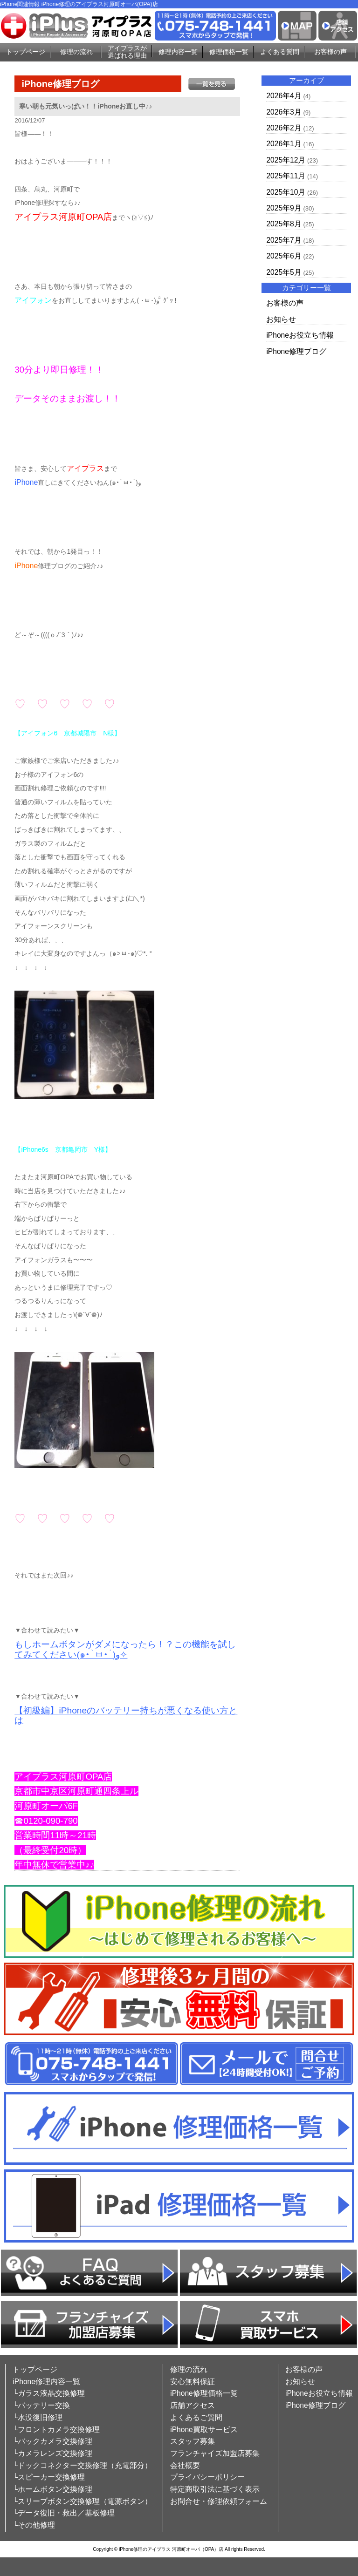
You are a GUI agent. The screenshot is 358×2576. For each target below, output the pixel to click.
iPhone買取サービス (204, 2429)
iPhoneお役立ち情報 (300, 335)
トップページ (25, 51)
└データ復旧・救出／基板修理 (64, 2513)
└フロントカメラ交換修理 (56, 2429)
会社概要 (185, 2465)
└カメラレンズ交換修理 (52, 2453)
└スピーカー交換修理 (49, 2477)
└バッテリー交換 (41, 2405)
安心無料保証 (192, 2382)
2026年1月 (283, 144)
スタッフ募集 (192, 2441)
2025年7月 (283, 240)
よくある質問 (279, 51)
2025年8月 (283, 224)
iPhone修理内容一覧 (46, 2382)
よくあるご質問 (196, 2417)
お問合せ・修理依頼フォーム (218, 2501)
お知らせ (281, 319)
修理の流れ (76, 51)
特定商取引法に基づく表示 (215, 2489)
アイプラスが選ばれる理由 (127, 52)
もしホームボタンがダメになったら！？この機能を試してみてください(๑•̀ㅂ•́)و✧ (125, 1649)
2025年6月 (283, 256)
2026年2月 (283, 128)
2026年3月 (283, 112)
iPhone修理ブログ (296, 351)
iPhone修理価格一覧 (204, 2393)
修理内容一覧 (178, 51)
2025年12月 (285, 160)
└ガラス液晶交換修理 (49, 2393)
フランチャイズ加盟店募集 (215, 2453)
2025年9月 (283, 208)
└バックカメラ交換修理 (52, 2441)
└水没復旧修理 (37, 2417)
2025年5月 (283, 272)
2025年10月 (285, 192)
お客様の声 (330, 51)
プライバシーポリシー (207, 2477)
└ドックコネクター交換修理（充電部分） (82, 2465)
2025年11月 (285, 176)
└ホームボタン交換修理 (52, 2489)
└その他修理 (34, 2525)
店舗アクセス (192, 2405)
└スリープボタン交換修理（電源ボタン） (82, 2501)
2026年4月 (283, 96)
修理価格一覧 (228, 51)
